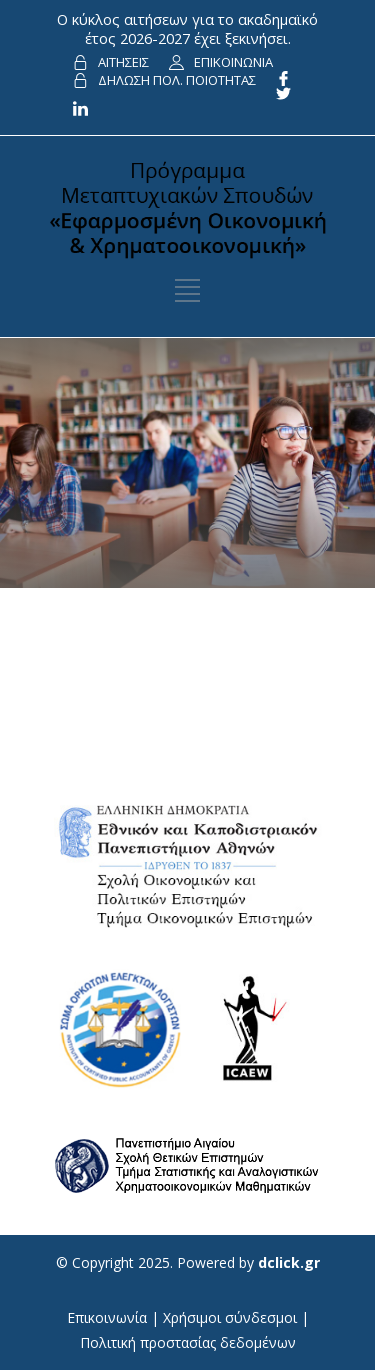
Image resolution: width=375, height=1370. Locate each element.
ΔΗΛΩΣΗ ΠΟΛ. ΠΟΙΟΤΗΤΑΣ (177, 80)
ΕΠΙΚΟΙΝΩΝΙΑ (233, 62)
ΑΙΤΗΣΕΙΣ (123, 62)
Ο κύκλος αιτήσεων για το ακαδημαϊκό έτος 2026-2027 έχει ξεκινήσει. (187, 28)
